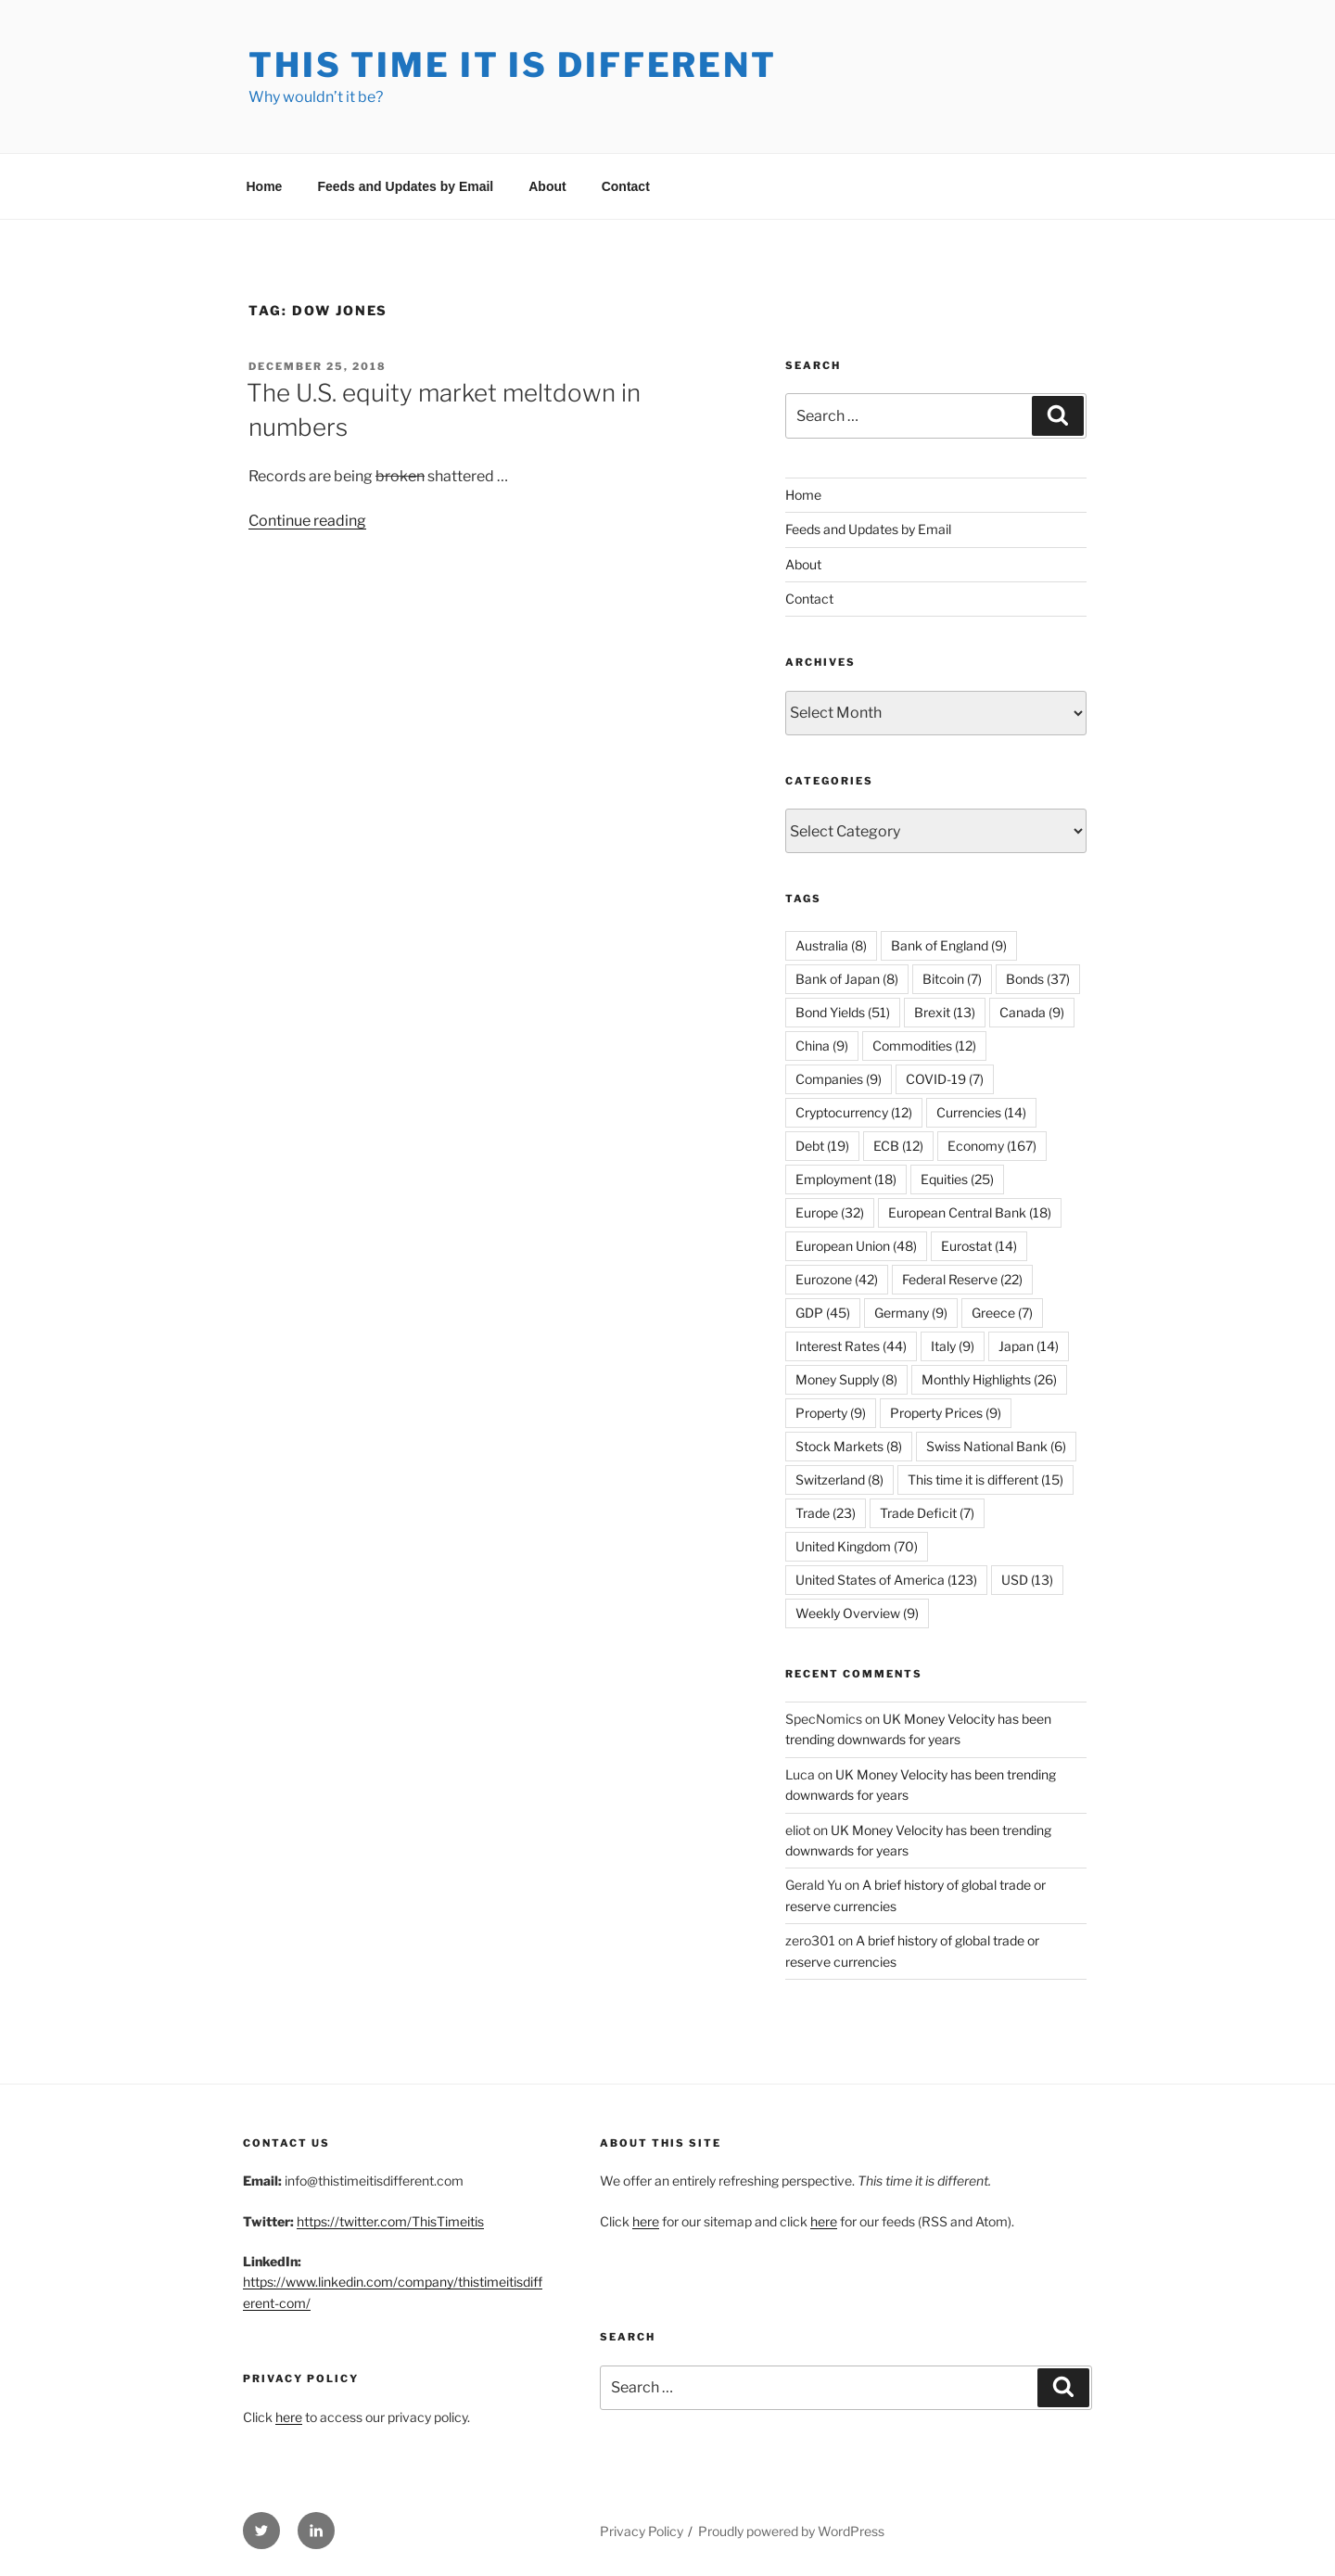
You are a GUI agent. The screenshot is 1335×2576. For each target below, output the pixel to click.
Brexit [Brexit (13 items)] (944, 1012)
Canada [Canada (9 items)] (1031, 1012)
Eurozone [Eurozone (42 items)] (836, 1279)
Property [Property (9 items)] (830, 1413)
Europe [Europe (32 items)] (829, 1212)
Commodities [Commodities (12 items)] (924, 1045)
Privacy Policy (641, 2531)
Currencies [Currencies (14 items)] (981, 1112)
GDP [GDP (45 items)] (822, 1312)
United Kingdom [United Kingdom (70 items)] (856, 1546)
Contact (626, 186)
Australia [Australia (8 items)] (831, 945)
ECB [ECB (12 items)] (898, 1146)
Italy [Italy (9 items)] (952, 1346)
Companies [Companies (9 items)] (838, 1079)
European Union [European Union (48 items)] (856, 1246)
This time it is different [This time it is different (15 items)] (985, 1479)
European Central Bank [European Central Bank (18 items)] (969, 1212)
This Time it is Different (512, 65)
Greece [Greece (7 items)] (1002, 1312)
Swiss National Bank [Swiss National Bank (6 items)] (996, 1446)
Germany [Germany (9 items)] (910, 1312)
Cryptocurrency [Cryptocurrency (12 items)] (853, 1112)
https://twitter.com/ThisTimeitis (390, 2221)
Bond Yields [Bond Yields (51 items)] (842, 1012)
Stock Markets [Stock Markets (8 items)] (848, 1446)
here (288, 2417)
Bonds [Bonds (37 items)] (1038, 979)
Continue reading (307, 520)
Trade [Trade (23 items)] (825, 1513)
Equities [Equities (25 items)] (957, 1179)
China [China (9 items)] (821, 1045)
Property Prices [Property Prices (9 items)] (945, 1413)
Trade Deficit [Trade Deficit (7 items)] (927, 1513)
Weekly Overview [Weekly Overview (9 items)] (857, 1613)
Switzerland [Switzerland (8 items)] (839, 1479)
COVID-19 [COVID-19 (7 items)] (945, 1079)
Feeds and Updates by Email (405, 186)
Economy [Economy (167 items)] (991, 1146)
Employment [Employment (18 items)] (845, 1179)
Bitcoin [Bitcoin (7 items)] (952, 979)
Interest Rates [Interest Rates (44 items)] (851, 1346)
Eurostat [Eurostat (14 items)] (979, 1246)
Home (265, 186)
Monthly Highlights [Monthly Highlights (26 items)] (989, 1379)
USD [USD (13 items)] (1027, 1580)
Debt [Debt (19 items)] (822, 1146)
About (547, 186)
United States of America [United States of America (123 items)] (886, 1580)
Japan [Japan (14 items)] (1028, 1346)
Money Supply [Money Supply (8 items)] (846, 1379)
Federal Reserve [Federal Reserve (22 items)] (962, 1279)
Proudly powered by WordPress (791, 2531)
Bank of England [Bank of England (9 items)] (949, 945)
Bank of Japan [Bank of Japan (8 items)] (846, 979)
